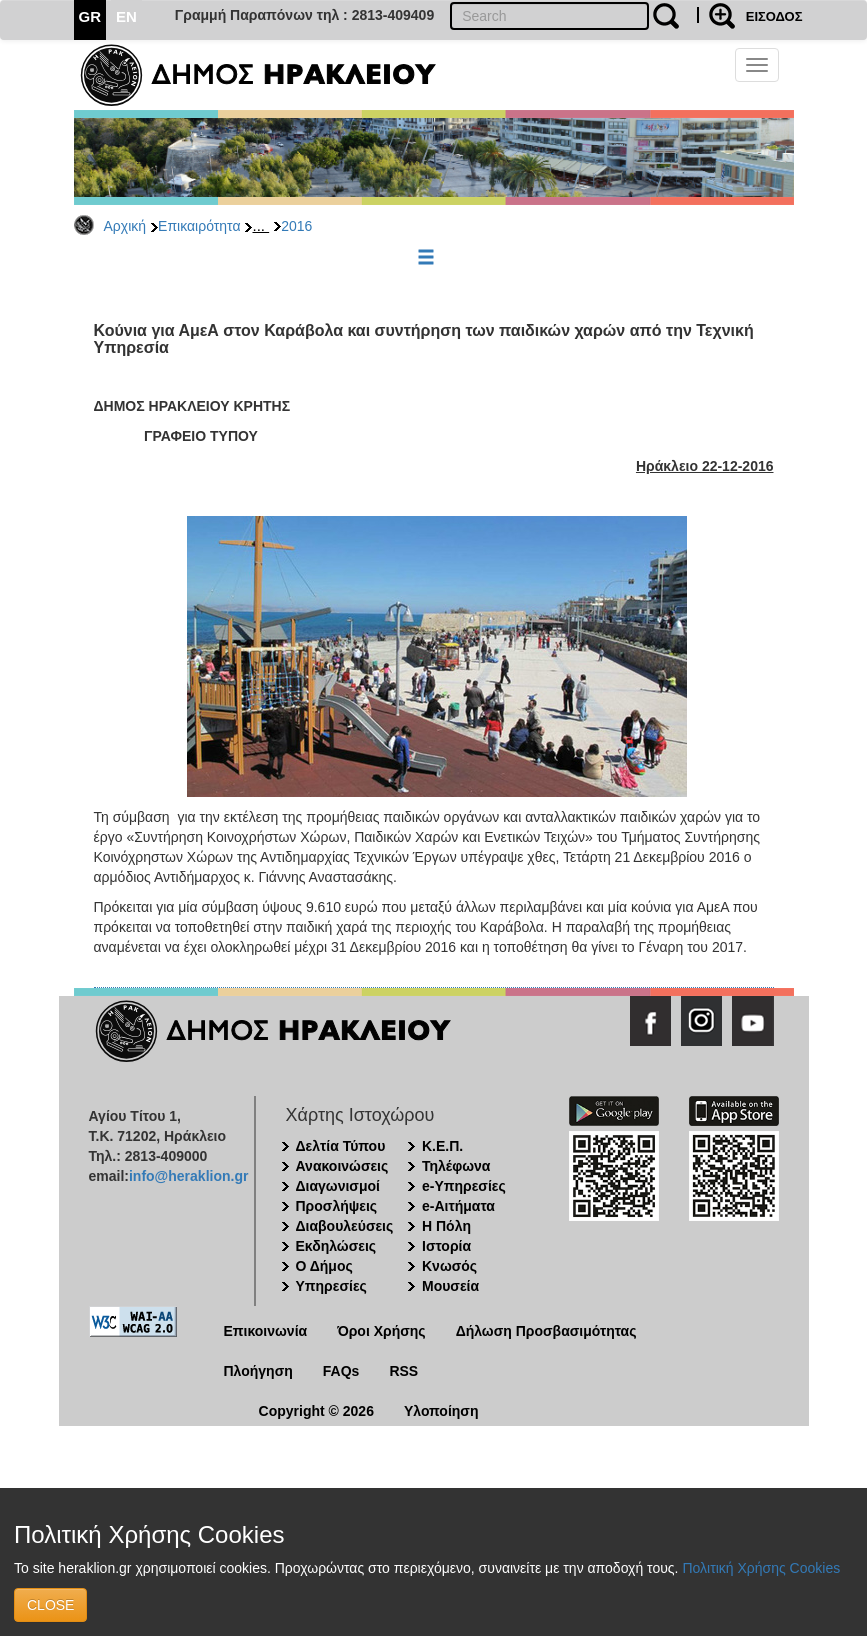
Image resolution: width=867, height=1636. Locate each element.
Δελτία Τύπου (341, 1146)
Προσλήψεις (337, 1206)
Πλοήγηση (258, 1371)
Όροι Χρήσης (381, 1331)
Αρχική (125, 226)
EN (126, 16)
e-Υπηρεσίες (464, 1186)
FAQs (341, 1371)
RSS (403, 1371)
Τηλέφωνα (456, 1166)
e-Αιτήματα (458, 1206)
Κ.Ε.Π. (442, 1146)
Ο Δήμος (324, 1266)
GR (90, 16)
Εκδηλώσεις (336, 1246)
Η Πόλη (446, 1226)
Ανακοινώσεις (342, 1166)
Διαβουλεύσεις (345, 1226)
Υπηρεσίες (331, 1286)
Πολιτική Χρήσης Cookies (761, 1568)
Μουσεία (450, 1286)
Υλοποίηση (441, 1411)
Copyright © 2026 (316, 1411)
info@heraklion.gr (188, 1176)
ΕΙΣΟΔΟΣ (774, 16)
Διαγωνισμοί (338, 1186)
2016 (296, 226)
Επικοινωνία (266, 1331)
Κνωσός (449, 1266)
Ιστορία (446, 1246)
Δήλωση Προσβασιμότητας (546, 1331)
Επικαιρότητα (199, 226)
